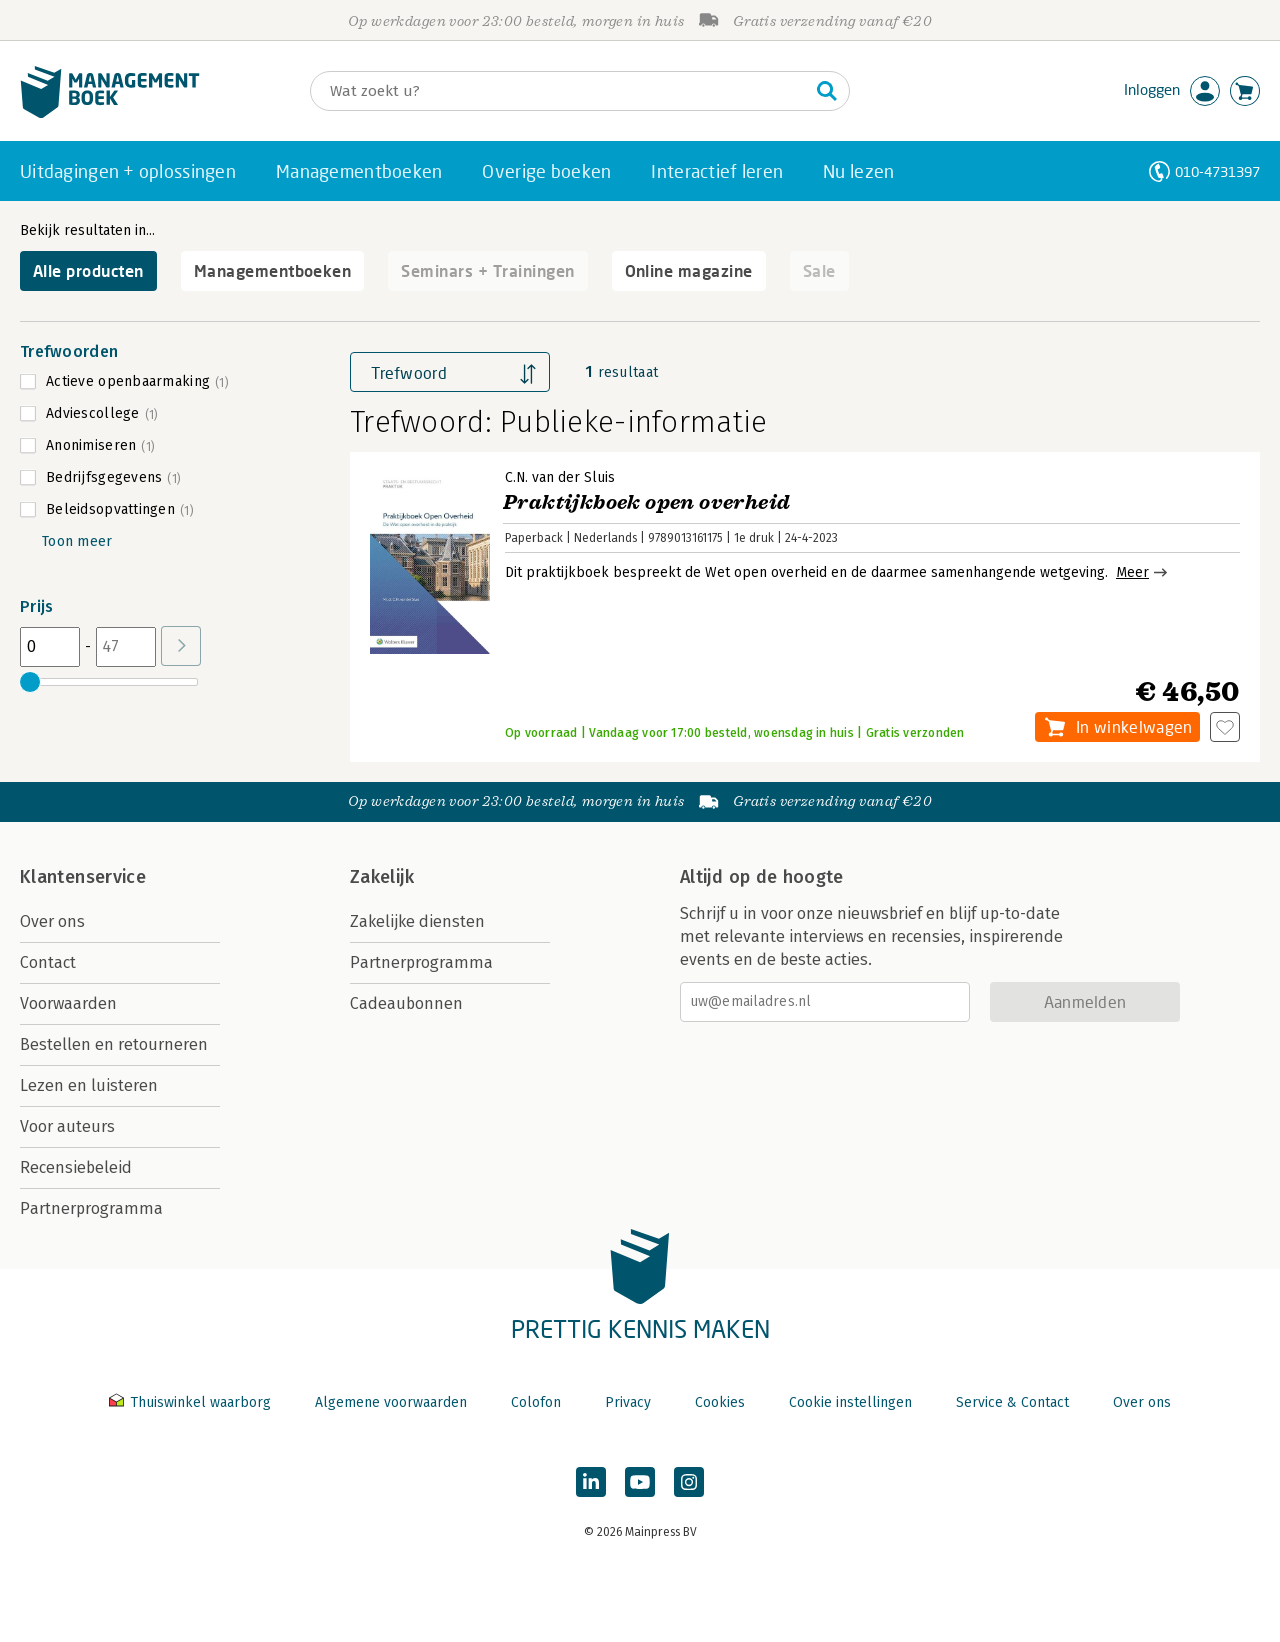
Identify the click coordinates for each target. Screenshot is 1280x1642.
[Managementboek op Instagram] (689, 1482)
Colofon (536, 1402)
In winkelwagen (1134, 726)
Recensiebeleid (76, 1167)
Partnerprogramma (91, 1208)
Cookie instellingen (850, 1402)
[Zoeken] (560, 91)
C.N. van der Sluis (560, 477)
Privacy (628, 1402)
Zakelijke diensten (417, 921)
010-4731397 (1217, 171)
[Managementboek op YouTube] (640, 1482)
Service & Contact (1012, 1402)
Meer (1132, 572)
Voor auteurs (67, 1126)
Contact (48, 962)
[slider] (30, 682)
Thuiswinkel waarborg (192, 1402)
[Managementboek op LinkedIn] (591, 1482)
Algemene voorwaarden (391, 1402)
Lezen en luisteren (89, 1085)
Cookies (720, 1402)
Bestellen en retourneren (114, 1044)
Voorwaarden (68, 1003)
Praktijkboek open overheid (646, 502)
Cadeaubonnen (406, 1003)
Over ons (52, 921)
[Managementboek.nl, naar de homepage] (110, 113)
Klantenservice (83, 877)
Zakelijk (382, 877)
